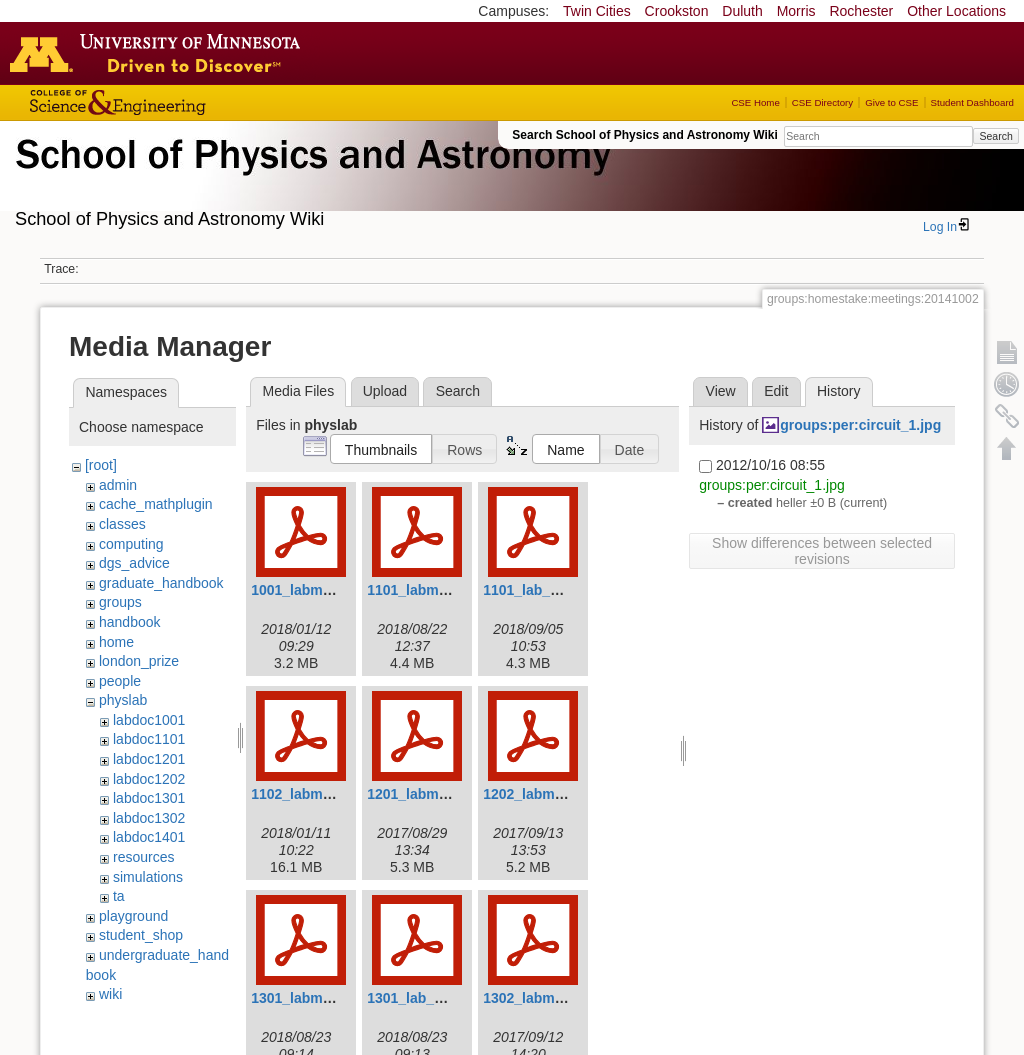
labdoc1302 (149, 818)
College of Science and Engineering (180, 102)
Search (995, 136)
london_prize (139, 661)
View (721, 391)
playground (133, 916)
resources (143, 857)
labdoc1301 (149, 798)
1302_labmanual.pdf (550, 998)
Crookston (677, 11)
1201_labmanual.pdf (434, 794)
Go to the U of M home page (160, 53)
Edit (776, 391)
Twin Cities (597, 11)
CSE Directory (822, 102)
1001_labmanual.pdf (318, 590)
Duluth (742, 11)
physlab (123, 700)
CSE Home (755, 102)
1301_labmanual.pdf (318, 998)
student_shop (141, 935)
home (116, 642)
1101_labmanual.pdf (434, 590)
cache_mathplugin (156, 504)
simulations (148, 877)
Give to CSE (891, 102)
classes (122, 524)
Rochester (861, 11)
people (120, 681)
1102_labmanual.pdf (318, 794)
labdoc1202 (149, 779)
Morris (796, 11)
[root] (101, 465)
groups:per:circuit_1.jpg (860, 425)
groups (120, 602)
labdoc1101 (149, 739)
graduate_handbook (161, 583)
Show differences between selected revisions (822, 551)
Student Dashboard (972, 102)
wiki (110, 994)
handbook (130, 622)
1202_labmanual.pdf (550, 794)
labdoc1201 (149, 759)
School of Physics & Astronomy (310, 178)
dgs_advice (134, 563)
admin (118, 485)
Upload (385, 391)
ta (119, 896)
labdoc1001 (149, 720)
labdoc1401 (149, 837)
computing (131, 544)
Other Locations (956, 11)
